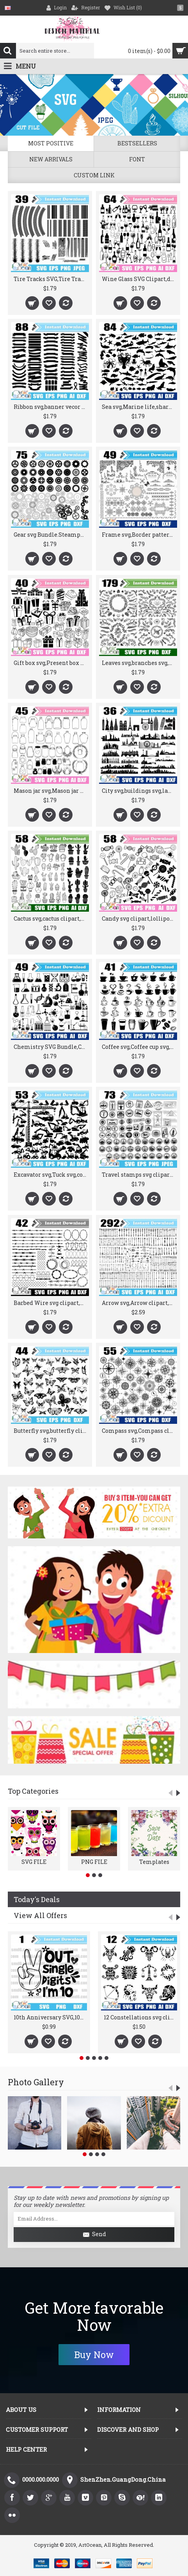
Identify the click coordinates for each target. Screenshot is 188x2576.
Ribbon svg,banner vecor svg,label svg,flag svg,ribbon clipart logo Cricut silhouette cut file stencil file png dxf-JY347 (51, 406)
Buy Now (94, 2354)
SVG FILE (33, 1861)
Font (137, 159)
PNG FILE (94, 1861)
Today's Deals (37, 1899)
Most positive (50, 143)
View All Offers (40, 1915)
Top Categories (33, 1791)
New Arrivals (51, 159)
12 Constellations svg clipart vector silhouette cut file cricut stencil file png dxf (140, 2017)
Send (94, 2235)
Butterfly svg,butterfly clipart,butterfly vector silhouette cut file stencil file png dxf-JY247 (51, 1430)
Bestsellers (137, 143)
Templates (154, 1861)
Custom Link (94, 175)
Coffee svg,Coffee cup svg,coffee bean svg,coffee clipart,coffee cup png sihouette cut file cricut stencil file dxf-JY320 (139, 1046)
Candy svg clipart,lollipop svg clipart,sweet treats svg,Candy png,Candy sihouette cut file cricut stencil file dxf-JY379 (139, 918)
